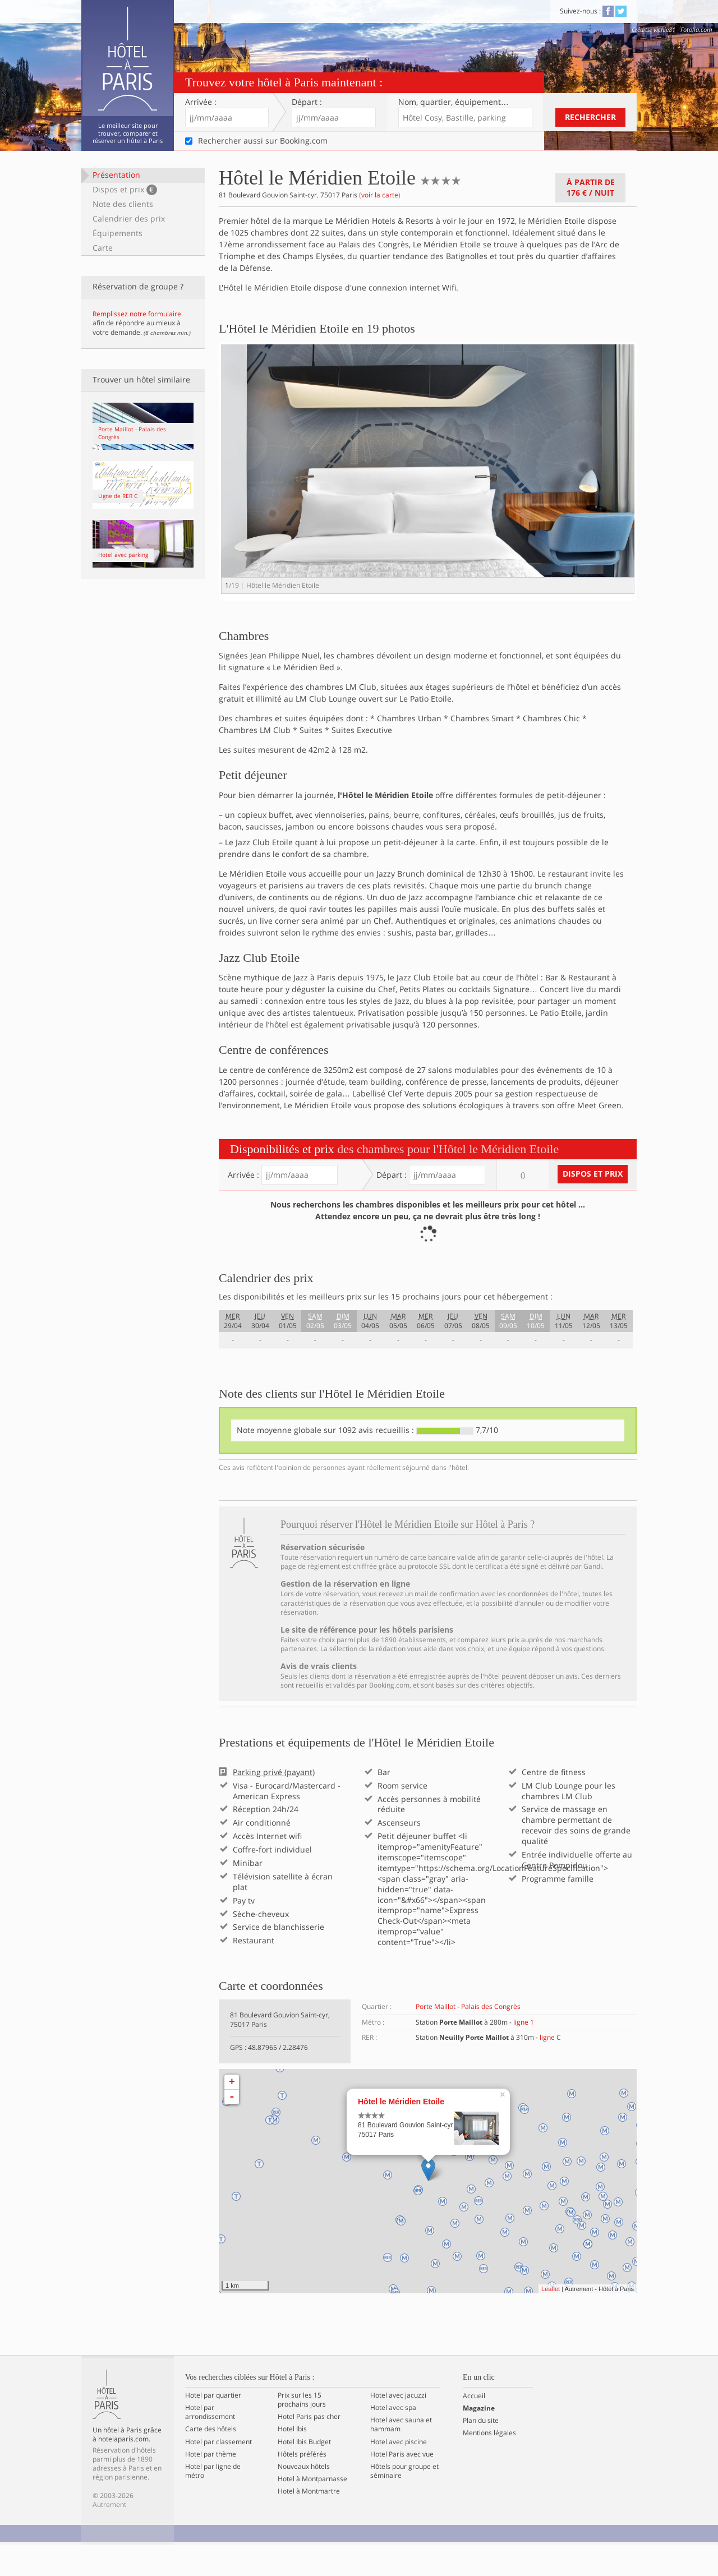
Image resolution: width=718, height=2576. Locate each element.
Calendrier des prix (129, 218)
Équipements (117, 233)
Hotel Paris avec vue (402, 2485)
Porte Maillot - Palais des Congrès (468, 2038)
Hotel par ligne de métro (213, 2503)
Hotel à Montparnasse (312, 2510)
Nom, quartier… (453, 102)
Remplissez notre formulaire (137, 314)
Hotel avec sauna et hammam (401, 2457)
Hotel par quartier (213, 2426)
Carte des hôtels (210, 2461)
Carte (103, 247)
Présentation (116, 174)
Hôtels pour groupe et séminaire (404, 2503)
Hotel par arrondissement (210, 2444)
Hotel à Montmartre (309, 2523)
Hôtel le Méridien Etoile (401, 2132)
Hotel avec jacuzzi (398, 2426)
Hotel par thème (210, 2485)
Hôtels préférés (302, 2485)
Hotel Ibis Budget (304, 2473)
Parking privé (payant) (274, 1804)
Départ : (307, 102)
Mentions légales (489, 2464)
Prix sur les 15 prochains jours (302, 2431)
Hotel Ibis (292, 2461)
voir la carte (379, 195)
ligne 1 (523, 2053)
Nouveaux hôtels (304, 2498)
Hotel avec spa (393, 2439)
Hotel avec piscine (398, 2473)
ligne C (550, 2068)
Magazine (479, 2439)
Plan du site (481, 2452)
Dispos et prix (125, 189)
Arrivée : (201, 102)
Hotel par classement (218, 2473)
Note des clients (123, 204)
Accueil (474, 2427)
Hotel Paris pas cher (309, 2448)
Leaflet (550, 2320)
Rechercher (590, 117)
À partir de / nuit (591, 187)
